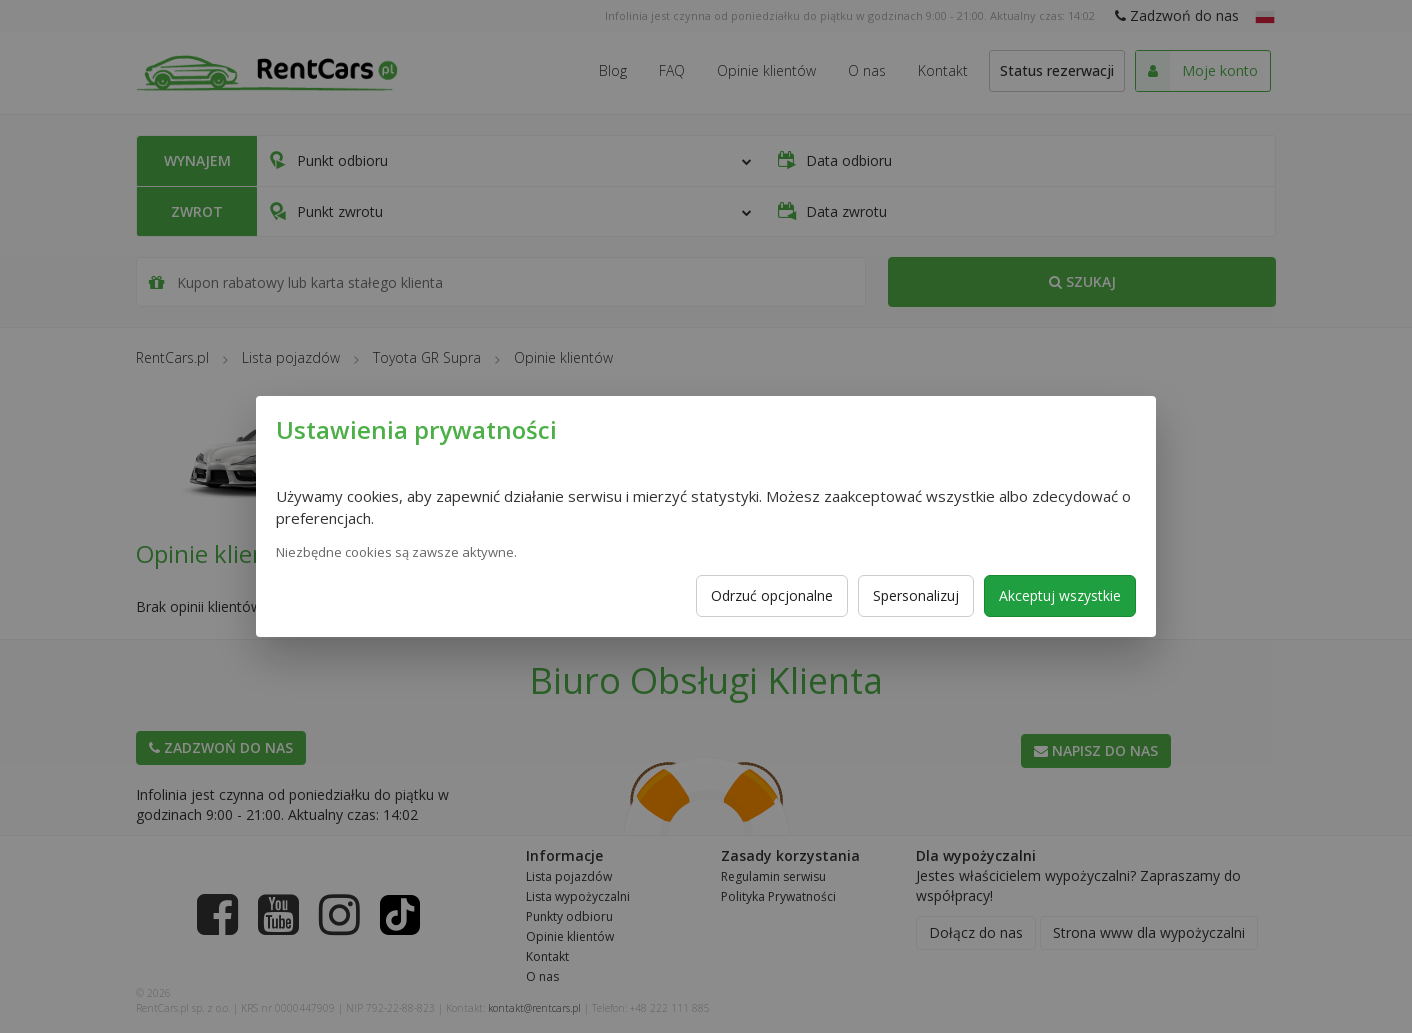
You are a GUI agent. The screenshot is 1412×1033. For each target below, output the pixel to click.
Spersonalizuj (916, 595)
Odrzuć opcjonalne (772, 595)
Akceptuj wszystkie (1060, 595)
